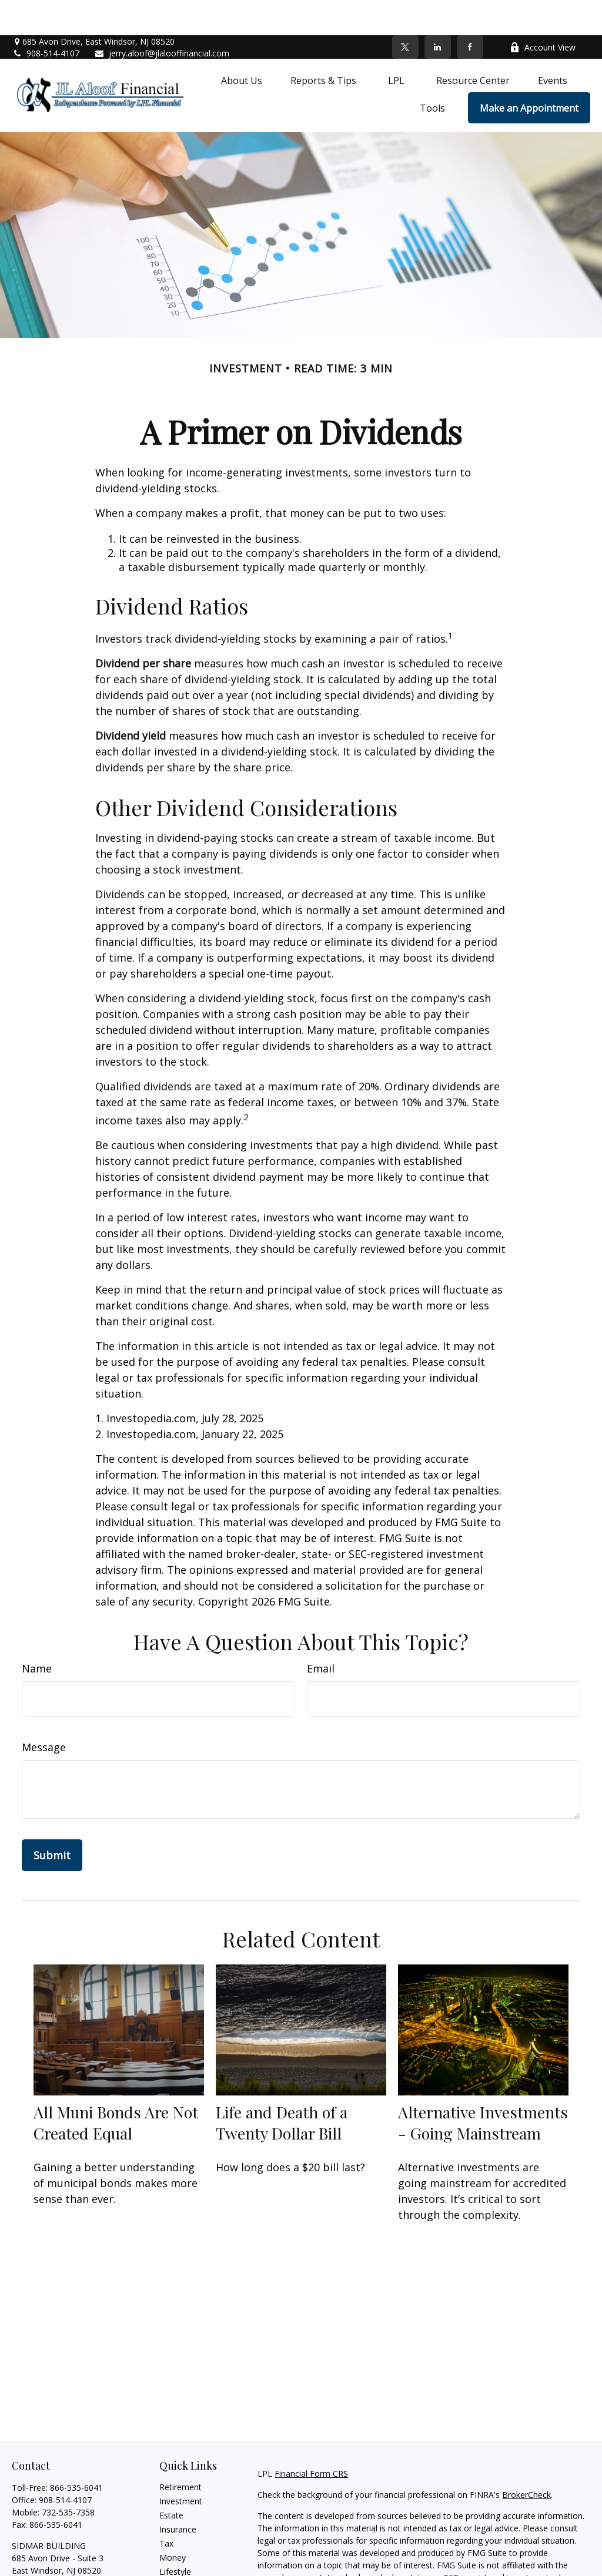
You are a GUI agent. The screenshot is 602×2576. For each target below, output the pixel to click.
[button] (241, 44)
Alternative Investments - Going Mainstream (483, 2087)
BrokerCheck (526, 2459)
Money (172, 2522)
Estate (171, 2480)
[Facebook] (470, 11)
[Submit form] (52, 1820)
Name (37, 1633)
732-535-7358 (68, 2477)
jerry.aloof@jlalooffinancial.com (161, 17)
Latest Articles (186, 2550)
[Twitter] (405, 11)
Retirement (180, 2451)
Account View (543, 12)
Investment (180, 2465)
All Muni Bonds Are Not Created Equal (116, 2087)
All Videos (177, 2564)
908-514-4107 (45, 17)
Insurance (177, 2494)
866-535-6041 (76, 2452)
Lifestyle (175, 2536)
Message (44, 1712)
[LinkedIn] (437, 11)
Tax (166, 2508)
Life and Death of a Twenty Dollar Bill (281, 2087)
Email (321, 1633)
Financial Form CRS (311, 2438)
